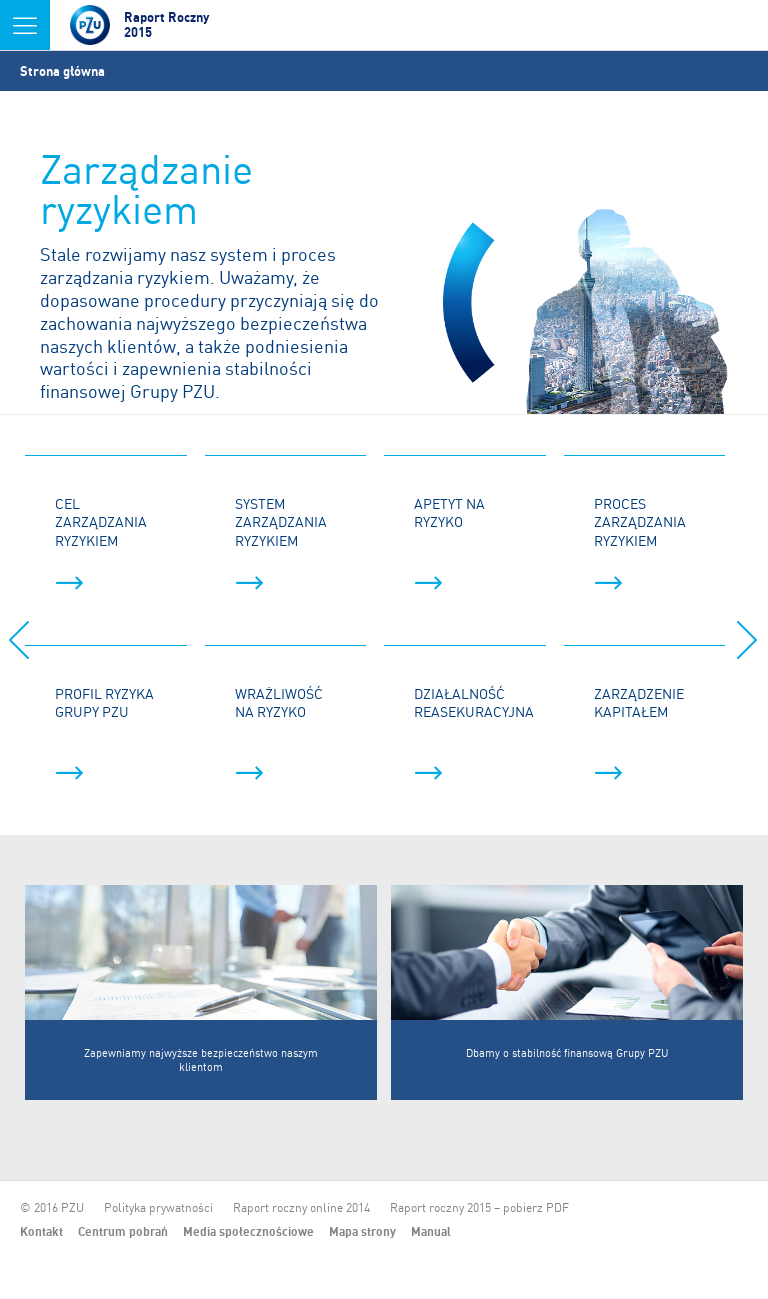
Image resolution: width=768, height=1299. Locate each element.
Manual (431, 1231)
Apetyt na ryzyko (449, 542)
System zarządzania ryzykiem (281, 542)
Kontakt (41, 1231)
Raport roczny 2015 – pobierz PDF (479, 1207)
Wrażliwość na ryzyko (279, 732)
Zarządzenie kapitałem (639, 732)
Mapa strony (362, 1231)
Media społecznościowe (248, 1231)
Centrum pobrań (123, 1231)
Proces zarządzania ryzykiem (640, 542)
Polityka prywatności (158, 1207)
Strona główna (62, 71)
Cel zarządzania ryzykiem (101, 542)
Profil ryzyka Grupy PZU (104, 732)
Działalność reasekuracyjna (474, 732)
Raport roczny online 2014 (301, 1207)
